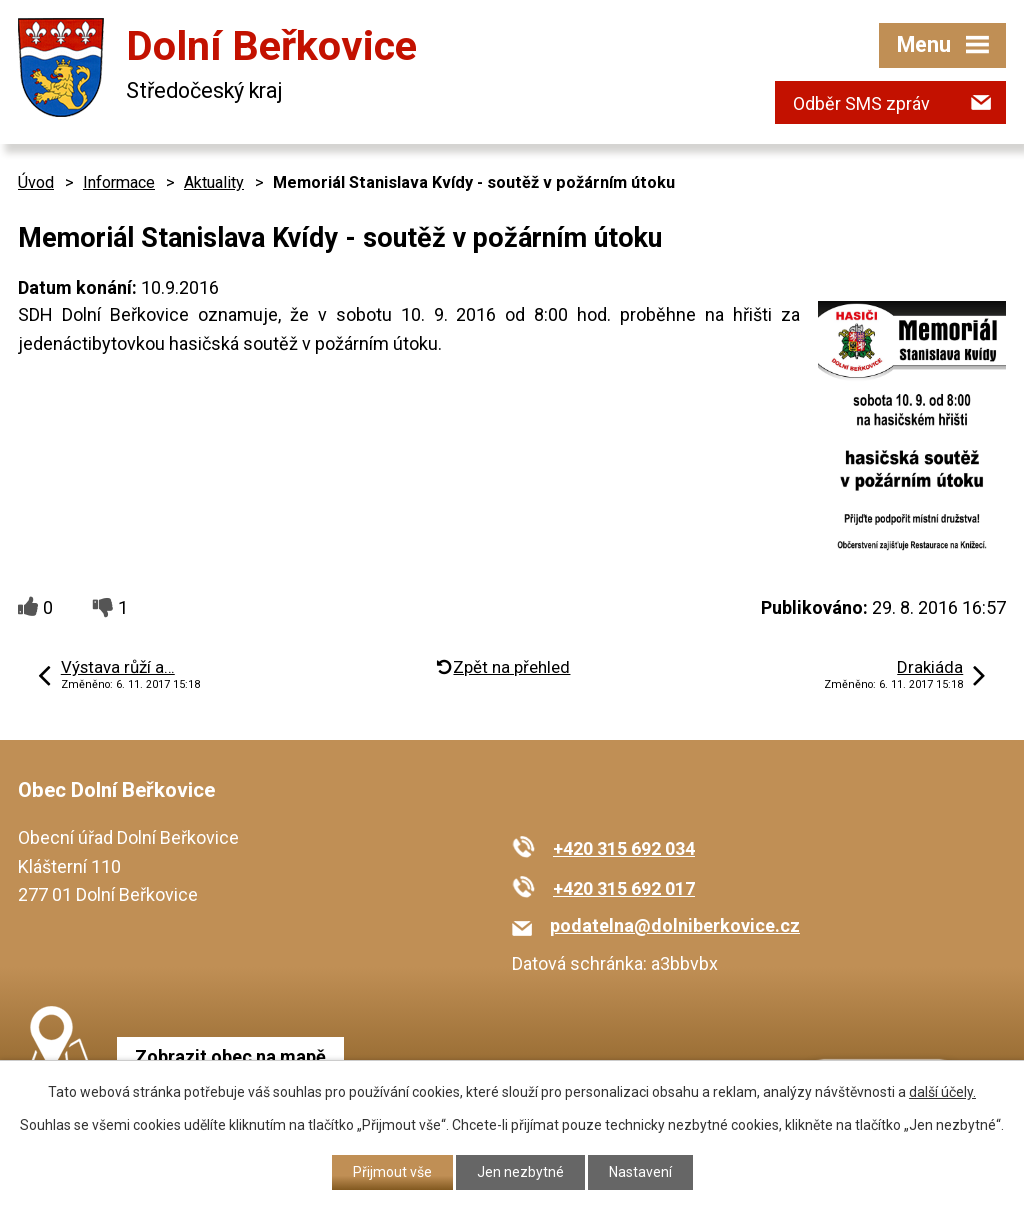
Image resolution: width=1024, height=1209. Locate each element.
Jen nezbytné (520, 1172)
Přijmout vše (392, 1172)
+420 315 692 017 (624, 888)
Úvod (36, 182)
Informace (119, 182)
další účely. (942, 1092)
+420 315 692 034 (624, 848)
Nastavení (640, 1172)
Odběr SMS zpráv (861, 103)
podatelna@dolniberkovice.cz (675, 925)
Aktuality (214, 182)
